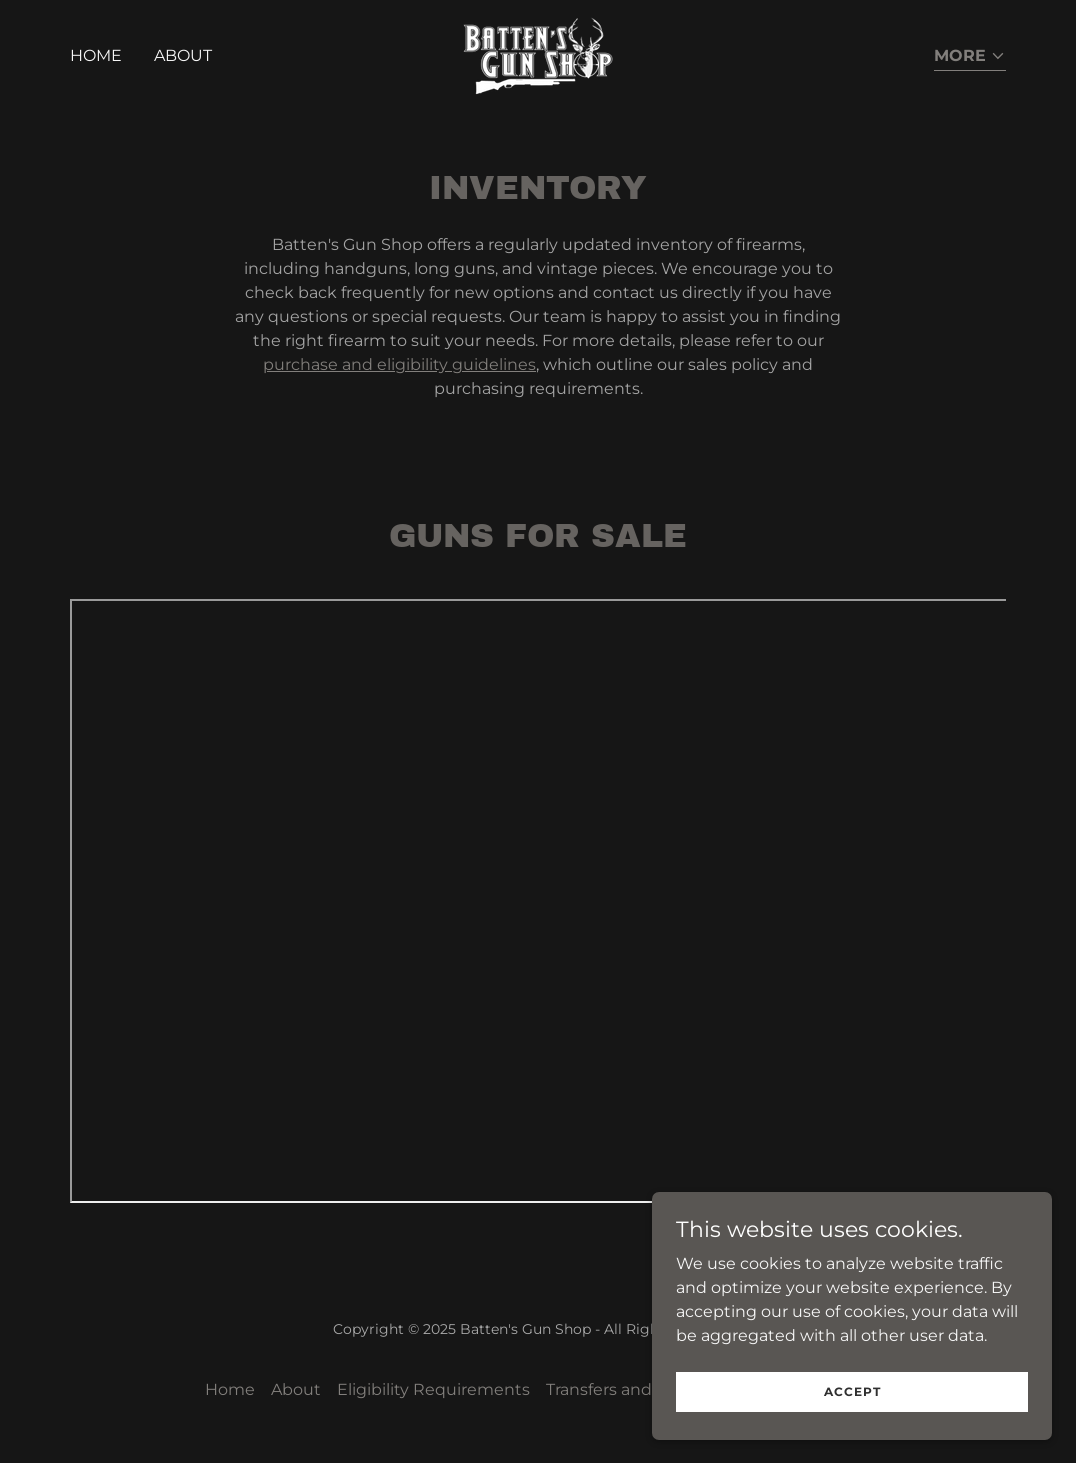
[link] (537, 54)
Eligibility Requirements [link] (433, 1389)
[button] (970, 57)
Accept (852, 1391)
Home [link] (96, 55)
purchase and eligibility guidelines (399, 364)
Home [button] (230, 1389)
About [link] (183, 55)
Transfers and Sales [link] (621, 1389)
